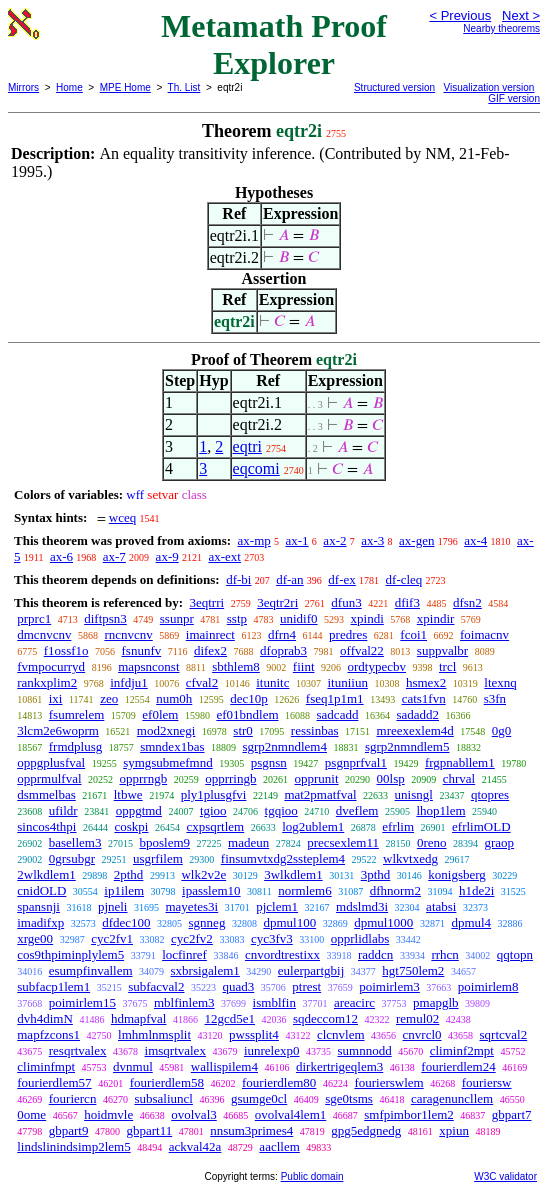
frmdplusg (75, 746)
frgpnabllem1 (460, 762)
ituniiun (347, 682)
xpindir (436, 618)
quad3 (238, 986)
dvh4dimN (45, 1018)
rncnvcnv (128, 634)
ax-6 (61, 556)
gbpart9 (69, 1130)
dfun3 (346, 602)
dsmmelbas (46, 794)
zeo (109, 698)
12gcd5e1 (229, 1018)
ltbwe (128, 794)
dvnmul (133, 1066)
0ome (31, 1114)
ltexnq (500, 682)
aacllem (279, 1146)
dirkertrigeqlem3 (339, 1066)
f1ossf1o (66, 650)
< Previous (460, 15)
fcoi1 (413, 634)
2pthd (129, 874)
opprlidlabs (360, 938)
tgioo (213, 810)
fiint (304, 666)
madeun (248, 842)
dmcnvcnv (44, 634)
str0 (243, 730)
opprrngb (144, 778)
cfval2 (202, 682)
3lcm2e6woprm (58, 730)
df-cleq (404, 579)
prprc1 (34, 618)
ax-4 (475, 540)
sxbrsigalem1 (205, 970)
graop (500, 842)
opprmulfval (49, 778)
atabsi (441, 906)
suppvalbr (442, 650)
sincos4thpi (46, 826)
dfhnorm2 (395, 890)
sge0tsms (349, 1098)
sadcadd (338, 714)
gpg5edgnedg (366, 1130)
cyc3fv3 (272, 938)
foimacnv (484, 634)
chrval (459, 778)
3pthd (376, 874)
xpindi (367, 618)
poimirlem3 (389, 986)
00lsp (391, 778)
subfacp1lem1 (53, 986)
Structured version (394, 87)
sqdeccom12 (325, 1018)
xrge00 (35, 938)
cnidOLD (41, 890)
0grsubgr (72, 858)
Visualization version (488, 87)
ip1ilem (124, 890)
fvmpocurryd (51, 666)
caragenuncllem (452, 1098)
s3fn (495, 698)
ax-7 (114, 556)
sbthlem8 (236, 666)
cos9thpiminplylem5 (70, 954)
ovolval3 (194, 1114)
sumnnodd (365, 1050)
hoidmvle (108, 1114)
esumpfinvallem (91, 970)
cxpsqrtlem (215, 826)
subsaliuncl (163, 1098)
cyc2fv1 (112, 938)
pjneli (113, 906)
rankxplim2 (47, 682)
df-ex (341, 579)
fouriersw (487, 1082)
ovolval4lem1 (291, 1114)
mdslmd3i (362, 906)
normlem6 (304, 890)
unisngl (414, 794)
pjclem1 (277, 906)
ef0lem (160, 714)
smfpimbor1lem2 (409, 1114)
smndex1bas (172, 746)
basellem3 (75, 842)
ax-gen (416, 540)
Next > (521, 15)
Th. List (184, 87)
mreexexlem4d (415, 730)
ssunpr (177, 618)
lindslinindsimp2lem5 (73, 1146)
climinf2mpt (462, 1050)
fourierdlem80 (279, 1082)
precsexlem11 (343, 842)
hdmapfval (139, 1018)
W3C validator (505, 1176)
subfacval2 (156, 986)
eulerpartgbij (311, 970)
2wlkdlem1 (46, 874)
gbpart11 (149, 1130)
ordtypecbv (377, 666)
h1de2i (476, 890)
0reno (432, 842)
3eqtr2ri (277, 602)
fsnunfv (142, 650)
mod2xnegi (166, 730)
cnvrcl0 (422, 1034)
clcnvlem (341, 1034)
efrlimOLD (481, 826)
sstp (237, 618)
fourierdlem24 (458, 1066)
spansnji (38, 906)
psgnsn (269, 762)
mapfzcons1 (48, 1034)
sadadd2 (417, 714)
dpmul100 (289, 922)
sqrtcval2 (504, 1034)
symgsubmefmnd (168, 762)
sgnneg (207, 922)
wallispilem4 (224, 1066)
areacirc (354, 1002)
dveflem (357, 810)
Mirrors (23, 87)
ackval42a (195, 1146)
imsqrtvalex (175, 1050)
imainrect (210, 634)
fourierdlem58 (167, 1082)
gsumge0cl (259, 1098)
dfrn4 (282, 634)
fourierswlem (388, 1082)
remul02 (417, 1018)
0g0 (502, 730)
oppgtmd (139, 810)
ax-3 (372, 540)
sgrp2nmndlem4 (284, 746)
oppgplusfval (51, 762)
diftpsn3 (105, 618)
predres (348, 634)
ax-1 (297, 540)
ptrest (306, 986)
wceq (122, 517)
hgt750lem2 (413, 970)
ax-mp (254, 540)
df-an (289, 579)
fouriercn (73, 1098)
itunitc (272, 682)
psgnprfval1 (356, 762)
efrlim (398, 826)
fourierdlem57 (54, 1082)
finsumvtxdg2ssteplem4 (283, 858)
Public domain (312, 1176)
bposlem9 (164, 842)
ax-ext (224, 556)
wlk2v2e (203, 874)
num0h (174, 698)
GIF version (514, 98)
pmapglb (436, 1002)
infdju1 (129, 682)
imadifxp (40, 922)
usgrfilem (158, 858)
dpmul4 (471, 922)
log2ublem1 (313, 826)
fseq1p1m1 (335, 698)
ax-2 (334, 540)
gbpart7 (512, 1114)
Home (69, 87)
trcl (447, 666)
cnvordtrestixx (282, 954)
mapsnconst (148, 666)
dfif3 (407, 602)
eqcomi (256, 468)
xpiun (454, 1130)
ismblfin (274, 1002)
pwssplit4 (254, 1034)
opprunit (316, 778)
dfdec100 (126, 922)
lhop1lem (440, 810)
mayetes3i (191, 906)
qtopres (490, 794)
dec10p (249, 698)
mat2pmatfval (320, 794)
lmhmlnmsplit (154, 1034)
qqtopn (515, 954)
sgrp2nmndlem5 (407, 746)
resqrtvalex (78, 1050)
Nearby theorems (501, 28)
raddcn (375, 954)
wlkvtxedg (410, 858)
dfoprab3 (283, 650)
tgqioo (281, 810)
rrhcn (444, 954)
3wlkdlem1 (293, 874)
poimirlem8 (488, 986)
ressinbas (315, 730)
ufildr (63, 810)
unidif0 (299, 618)
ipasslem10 (211, 890)
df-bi (238, 579)
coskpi (131, 826)
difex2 (210, 650)
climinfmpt (46, 1066)
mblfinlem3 (184, 1002)
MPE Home (125, 87)
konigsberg (457, 874)
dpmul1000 (383, 922)
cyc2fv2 (192, 938)
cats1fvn (424, 698)
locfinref (184, 954)
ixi (56, 698)
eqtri (247, 446)
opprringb (230, 778)
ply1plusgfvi (214, 794)
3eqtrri (206, 602)
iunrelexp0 (272, 1050)
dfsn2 (467, 602)
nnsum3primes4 (251, 1130)
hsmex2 (426, 682)
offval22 (362, 650)
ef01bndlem (247, 714)
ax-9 (167, 556)
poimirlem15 (82, 1002)
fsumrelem (77, 714)
